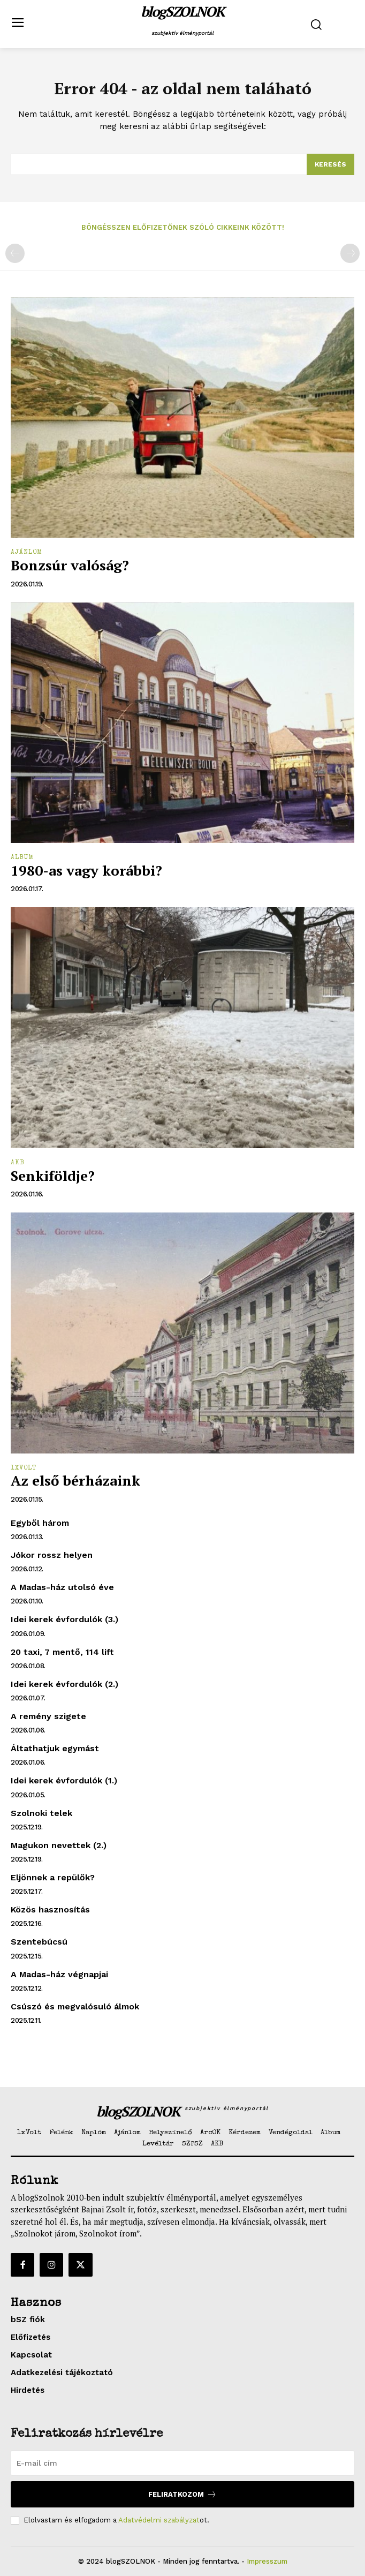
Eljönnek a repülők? (53, 1877)
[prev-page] (15, 253)
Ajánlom (26, 552)
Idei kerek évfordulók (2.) (64, 1684)
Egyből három (40, 1523)
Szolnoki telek (41, 1813)
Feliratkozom (182, 2494)
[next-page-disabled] (350, 253)
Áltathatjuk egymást (55, 1748)
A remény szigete (48, 1716)
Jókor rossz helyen (52, 1555)
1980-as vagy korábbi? (86, 870)
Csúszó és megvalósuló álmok (75, 2006)
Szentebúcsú (39, 1942)
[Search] (330, 164)
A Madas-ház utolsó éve (62, 1587)
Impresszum (267, 2561)
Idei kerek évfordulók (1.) (64, 1780)
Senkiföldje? (53, 1175)
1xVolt (23, 1468)
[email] (182, 2463)
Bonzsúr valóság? (70, 565)
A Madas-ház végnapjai (59, 1974)
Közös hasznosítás (50, 1909)
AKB (18, 1163)
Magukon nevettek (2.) (59, 1845)
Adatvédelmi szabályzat (159, 2520)
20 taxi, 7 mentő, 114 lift (62, 1652)
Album (22, 858)
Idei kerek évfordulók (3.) (64, 1619)
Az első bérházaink (75, 1480)
